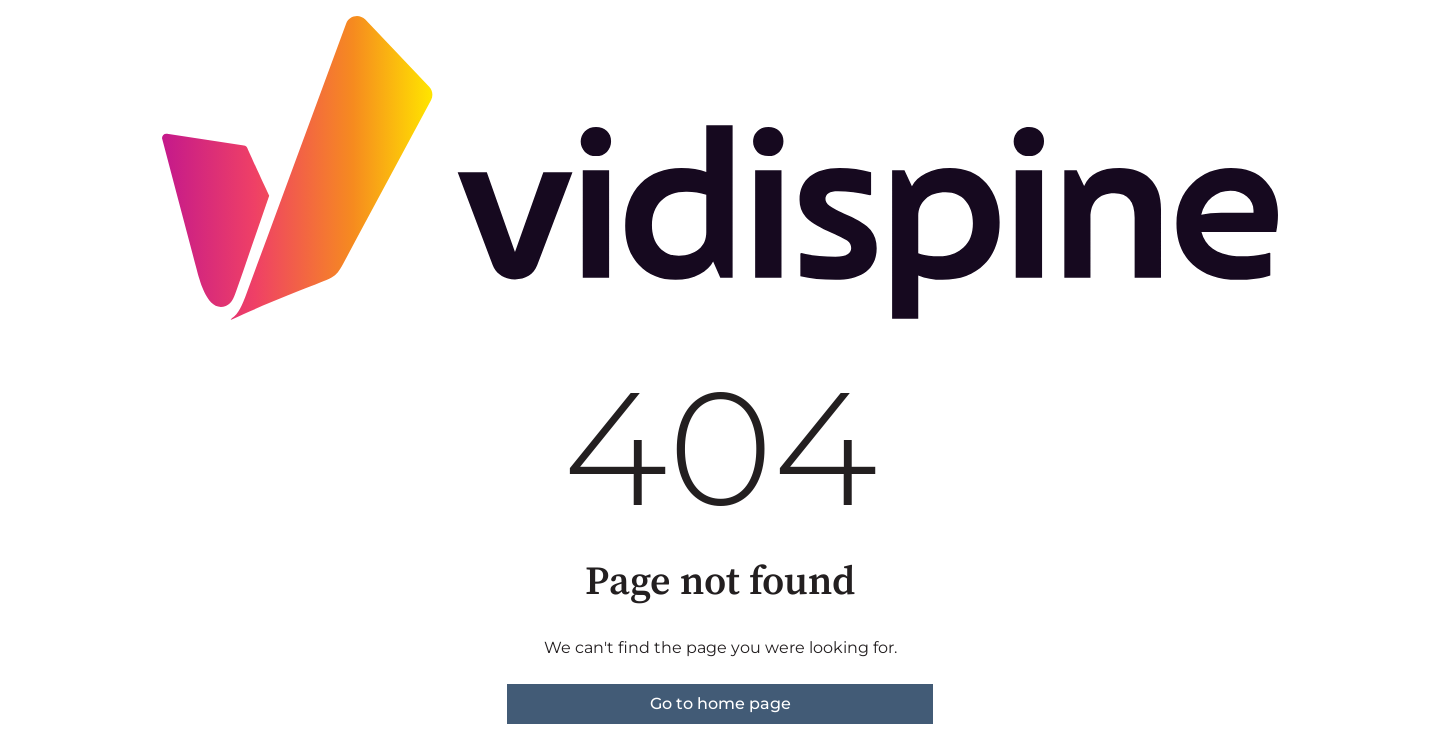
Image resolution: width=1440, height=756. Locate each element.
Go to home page (720, 703)
